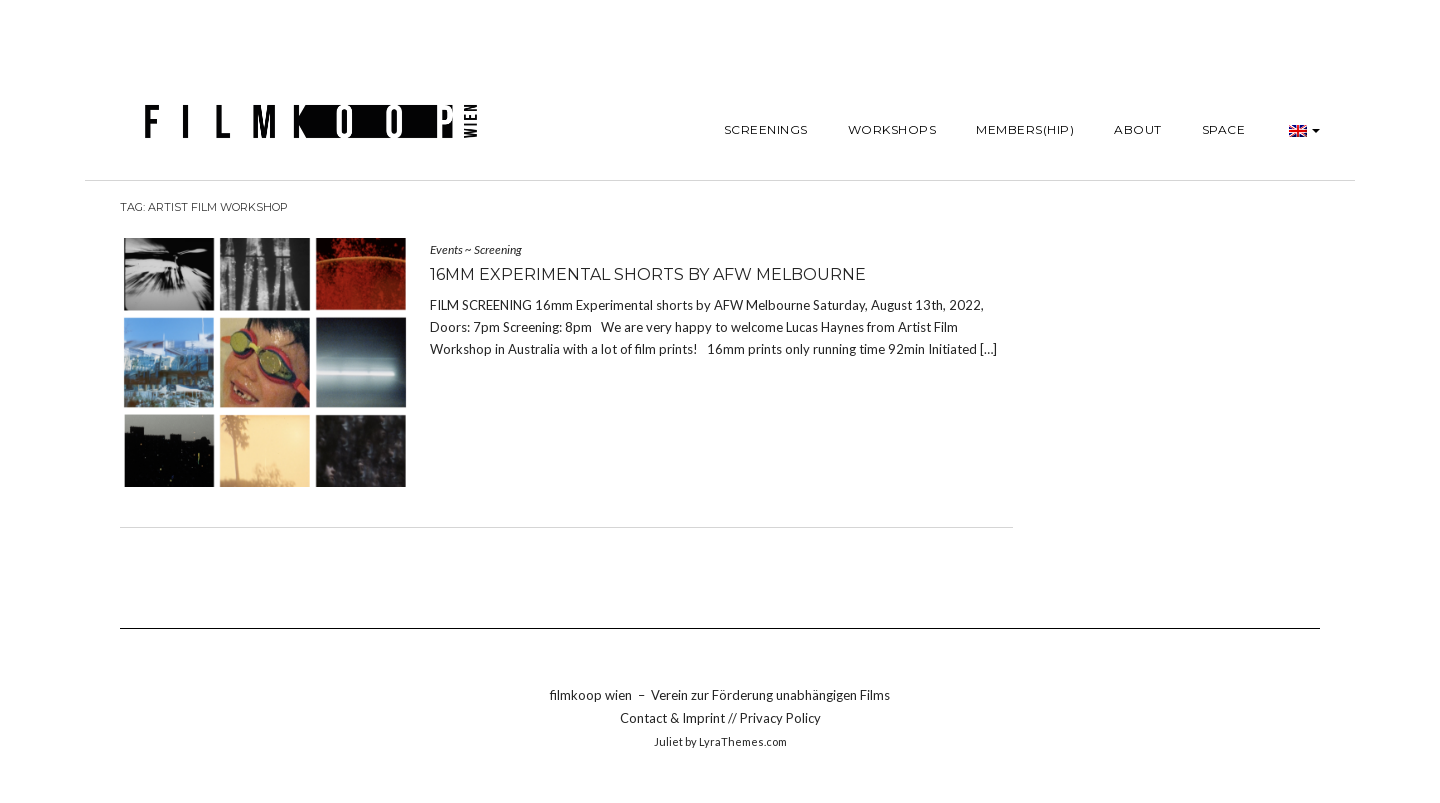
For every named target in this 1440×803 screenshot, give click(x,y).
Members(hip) (1025, 129)
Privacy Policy (780, 718)
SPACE (1224, 129)
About (1138, 129)
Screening (498, 249)
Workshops (892, 129)
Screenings (766, 129)
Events (446, 249)
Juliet (668, 741)
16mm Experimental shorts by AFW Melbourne (648, 274)
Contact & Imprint (674, 718)
